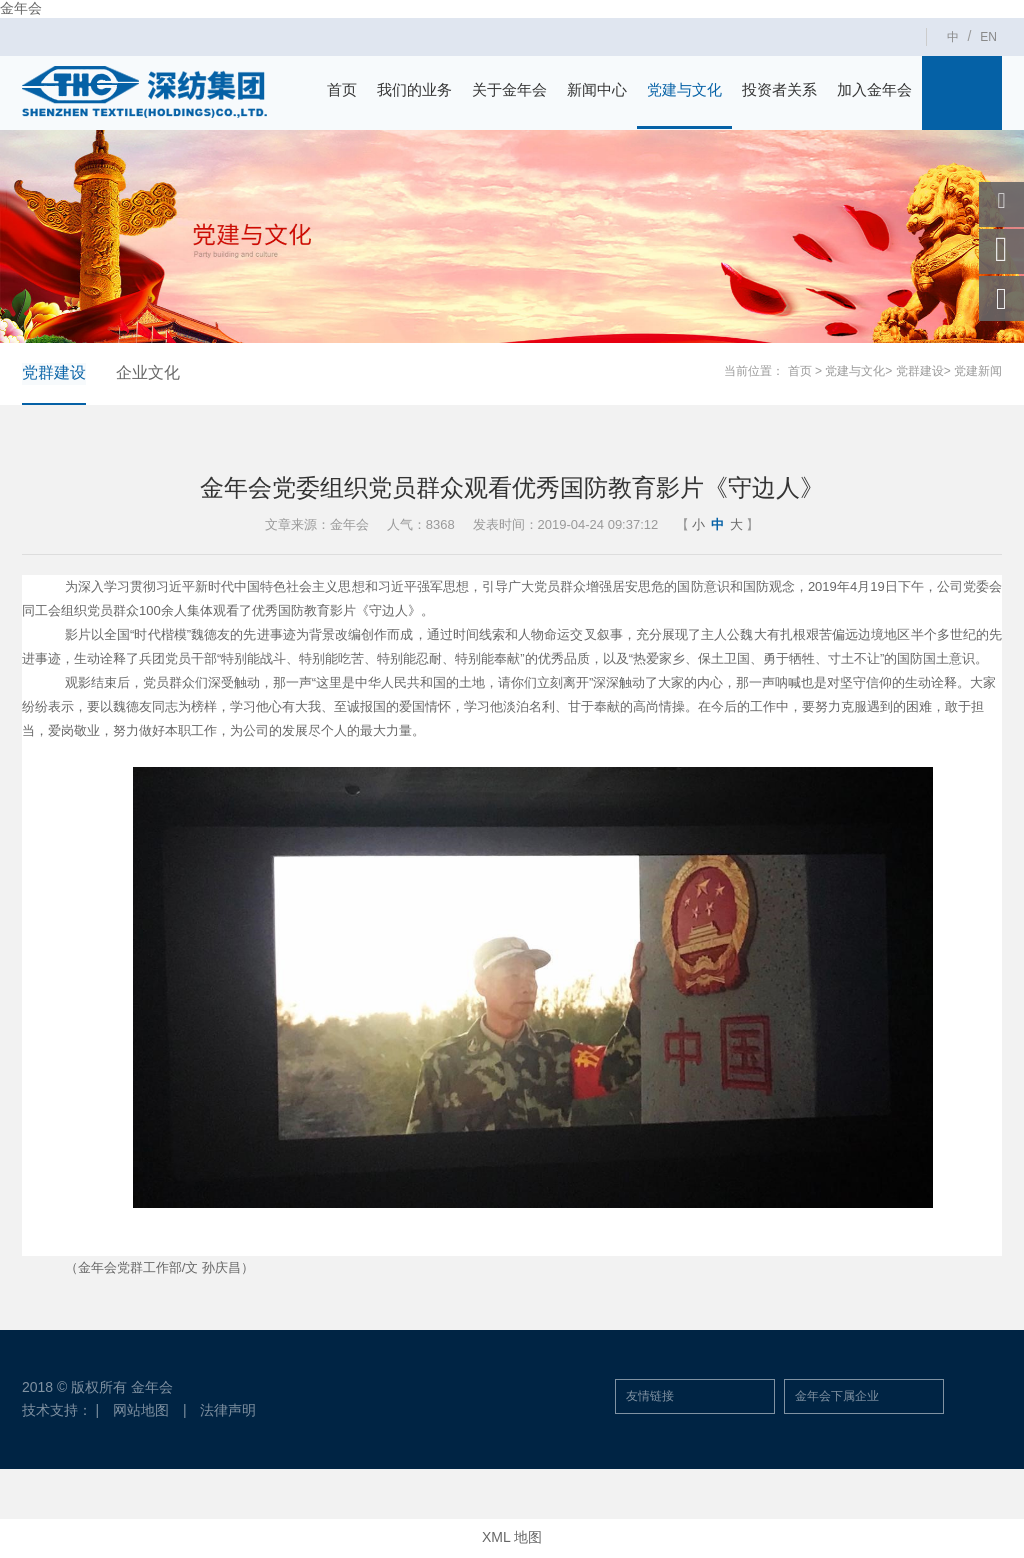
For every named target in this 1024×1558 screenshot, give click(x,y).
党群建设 (54, 372)
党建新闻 (978, 371)
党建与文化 (684, 89)
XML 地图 (512, 1538)
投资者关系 (779, 89)
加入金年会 (874, 89)
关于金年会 (509, 89)
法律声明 (229, 1410)
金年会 (21, 8)
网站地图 (141, 1410)
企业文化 (148, 372)
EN (988, 37)
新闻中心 (597, 89)
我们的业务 (414, 89)
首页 (342, 89)
